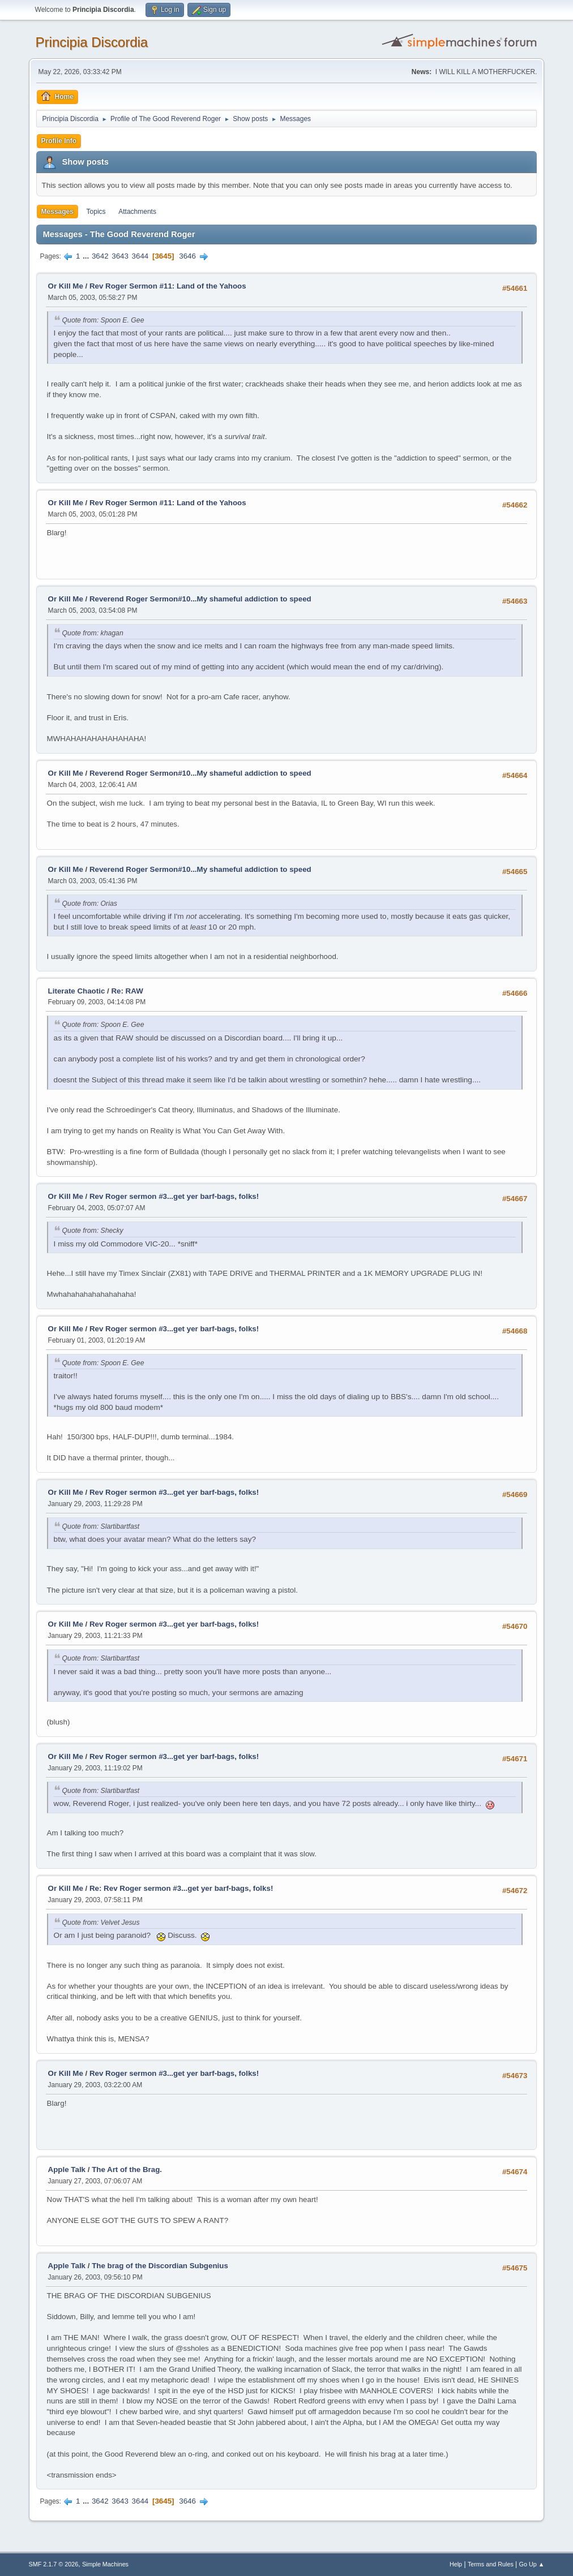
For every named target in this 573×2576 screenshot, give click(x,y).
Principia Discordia (92, 42)
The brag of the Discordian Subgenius (160, 2265)
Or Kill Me (65, 286)
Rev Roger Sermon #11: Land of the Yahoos (167, 286)
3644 (140, 256)
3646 (187, 256)
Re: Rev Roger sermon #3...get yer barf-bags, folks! (181, 1888)
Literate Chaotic (76, 991)
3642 (100, 256)
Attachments (137, 212)
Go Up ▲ (532, 2564)
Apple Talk (66, 2169)
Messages (57, 212)
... (87, 256)
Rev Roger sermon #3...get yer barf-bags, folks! (174, 1196)
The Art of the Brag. (127, 2169)
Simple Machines (105, 2564)
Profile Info (59, 141)
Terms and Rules (491, 2564)
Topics (96, 212)
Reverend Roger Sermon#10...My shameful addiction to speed (200, 599)
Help (456, 2564)
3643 (120, 256)
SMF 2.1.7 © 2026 (54, 2564)
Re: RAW (127, 991)
